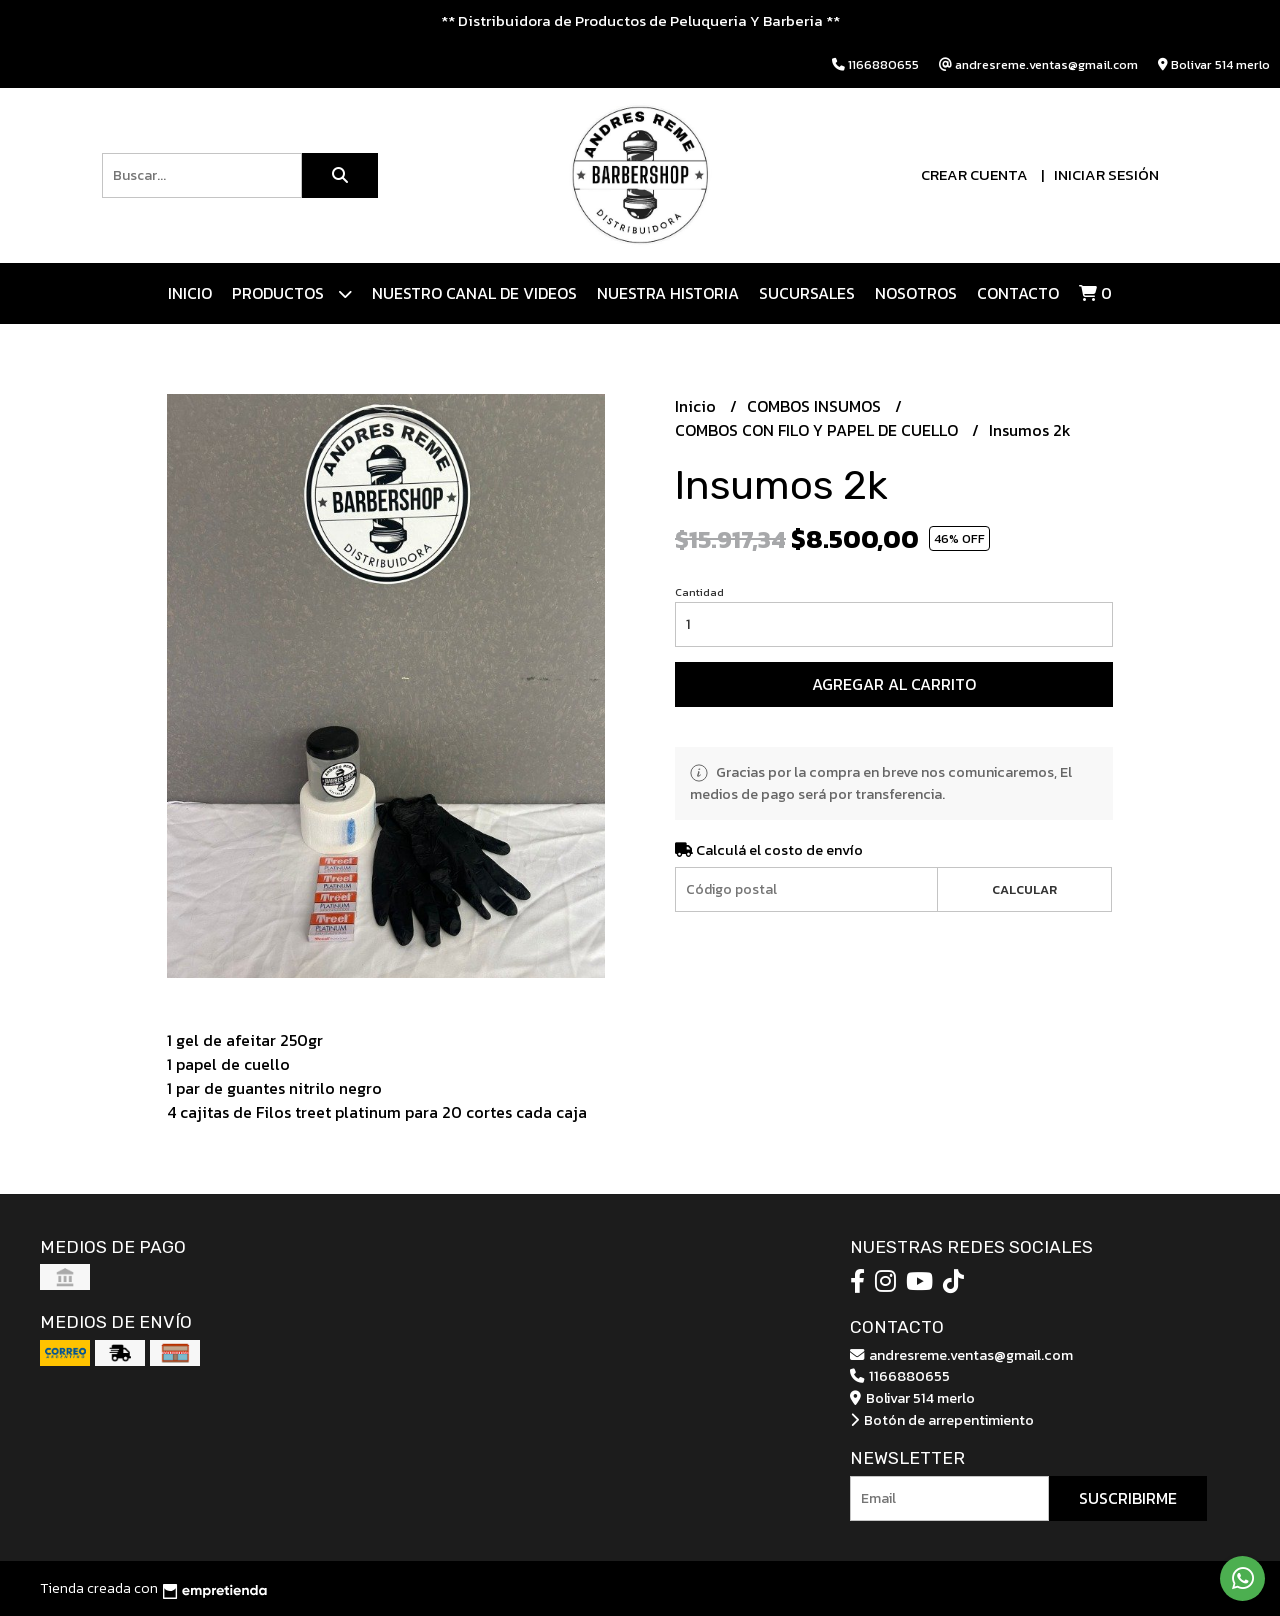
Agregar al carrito (894, 684)
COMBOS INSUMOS (816, 406)
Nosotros (916, 293)
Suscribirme (1128, 1498)
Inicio (190, 293)
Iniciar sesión (1106, 174)
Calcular (1024, 889)
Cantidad (699, 592)
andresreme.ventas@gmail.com (961, 1355)
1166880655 (900, 1376)
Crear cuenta (974, 174)
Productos (292, 293)
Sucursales (807, 293)
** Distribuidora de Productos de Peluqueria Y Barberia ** (640, 20)
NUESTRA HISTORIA (668, 293)
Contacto (1018, 293)
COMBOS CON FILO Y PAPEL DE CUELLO (818, 430)
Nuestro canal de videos (474, 293)
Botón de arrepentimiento (942, 1420)
